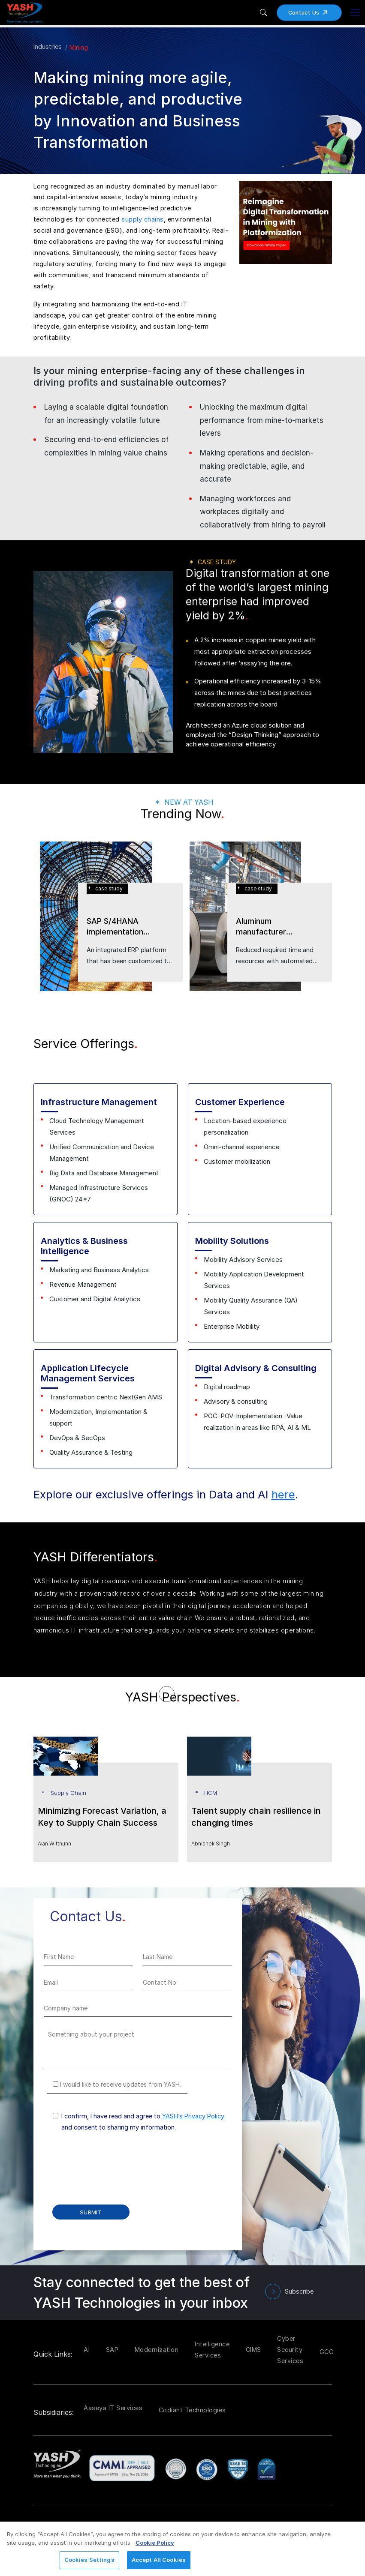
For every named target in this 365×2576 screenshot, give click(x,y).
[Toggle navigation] (355, 12)
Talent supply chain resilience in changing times (256, 1817)
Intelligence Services (212, 2349)
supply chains (142, 219)
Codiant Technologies (192, 2410)
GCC (327, 2351)
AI (87, 2349)
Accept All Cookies (159, 2559)
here (283, 1494)
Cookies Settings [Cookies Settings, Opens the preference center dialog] (89, 2559)
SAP (112, 2349)
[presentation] (109, 2174)
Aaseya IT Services (113, 2407)
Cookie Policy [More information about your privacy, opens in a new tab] (155, 2542)
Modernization (157, 2349)
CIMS (253, 2349)
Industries (47, 46)
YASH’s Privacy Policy (193, 2116)
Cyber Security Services (290, 2349)
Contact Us (311, 12)
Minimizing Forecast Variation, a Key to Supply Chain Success (102, 1817)
